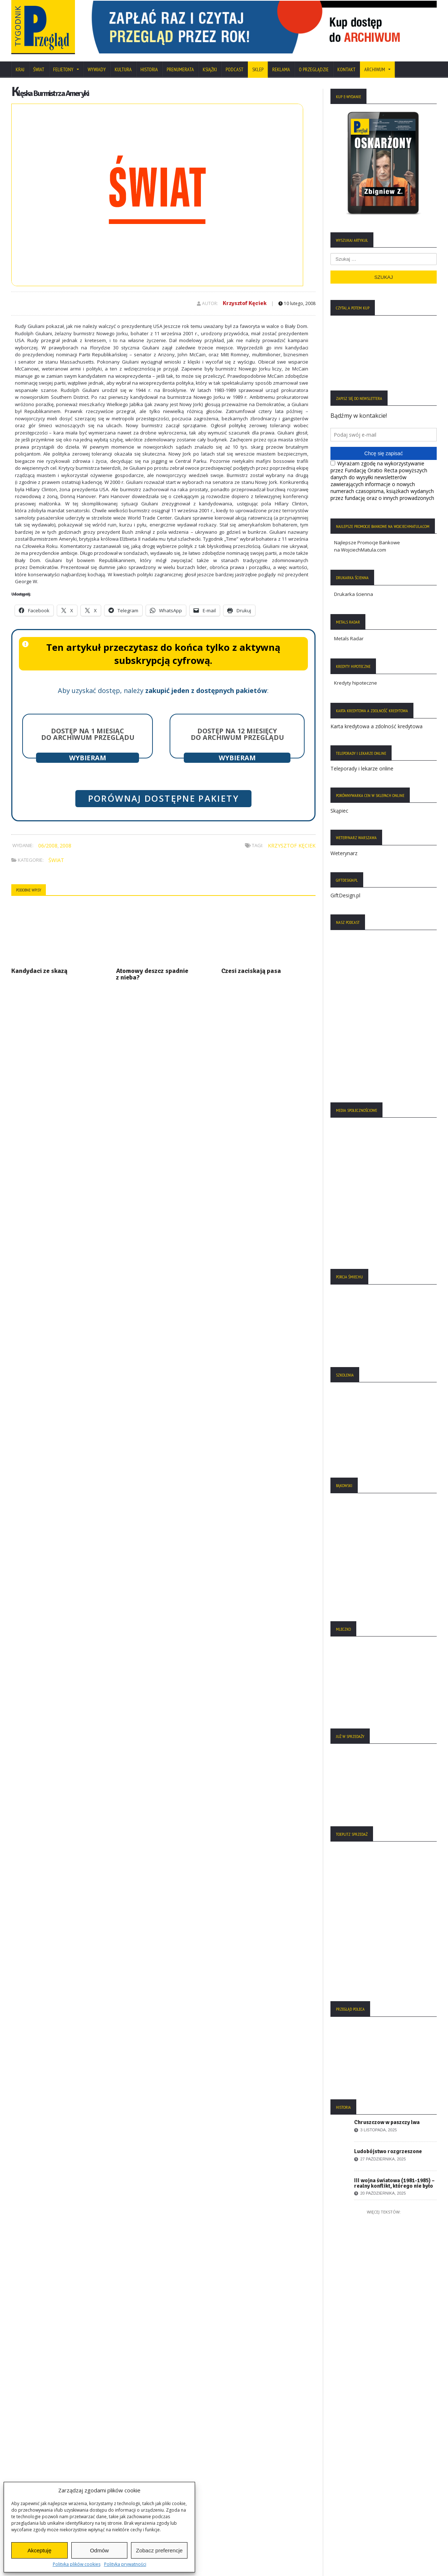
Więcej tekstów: (384, 2212)
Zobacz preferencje (159, 2550)
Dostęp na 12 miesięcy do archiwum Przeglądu (237, 734)
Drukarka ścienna (353, 594)
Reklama (281, 69)
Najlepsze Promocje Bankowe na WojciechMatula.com (367, 546)
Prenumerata (180, 69)
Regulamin (26, 2469)
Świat (38, 69)
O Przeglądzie (314, 69)
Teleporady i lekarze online (361, 768)
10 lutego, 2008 (297, 303)
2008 (65, 845)
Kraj (20, 69)
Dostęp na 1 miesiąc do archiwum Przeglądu (87, 734)
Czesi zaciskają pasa (251, 971)
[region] (260, 27)
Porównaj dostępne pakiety (163, 798)
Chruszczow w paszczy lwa (387, 2122)
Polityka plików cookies (76, 2564)
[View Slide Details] (260, 27)
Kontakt (346, 69)
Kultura (123, 69)
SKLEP (257, 69)
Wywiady (97, 69)
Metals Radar (349, 638)
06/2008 (48, 845)
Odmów (99, 2550)
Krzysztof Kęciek (244, 303)
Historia (149, 69)
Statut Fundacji (31, 2458)
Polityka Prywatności (37, 2436)
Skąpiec (339, 810)
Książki (210, 69)
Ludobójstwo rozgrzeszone (388, 2151)
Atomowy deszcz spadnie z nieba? (152, 974)
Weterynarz (343, 853)
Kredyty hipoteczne (355, 683)
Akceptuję (39, 2550)
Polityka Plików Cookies (41, 2447)
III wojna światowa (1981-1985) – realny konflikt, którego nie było (394, 2183)
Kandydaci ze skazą (39, 971)
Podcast (234, 69)
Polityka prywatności (125, 2564)
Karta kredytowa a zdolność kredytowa (376, 726)
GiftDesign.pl (345, 895)
